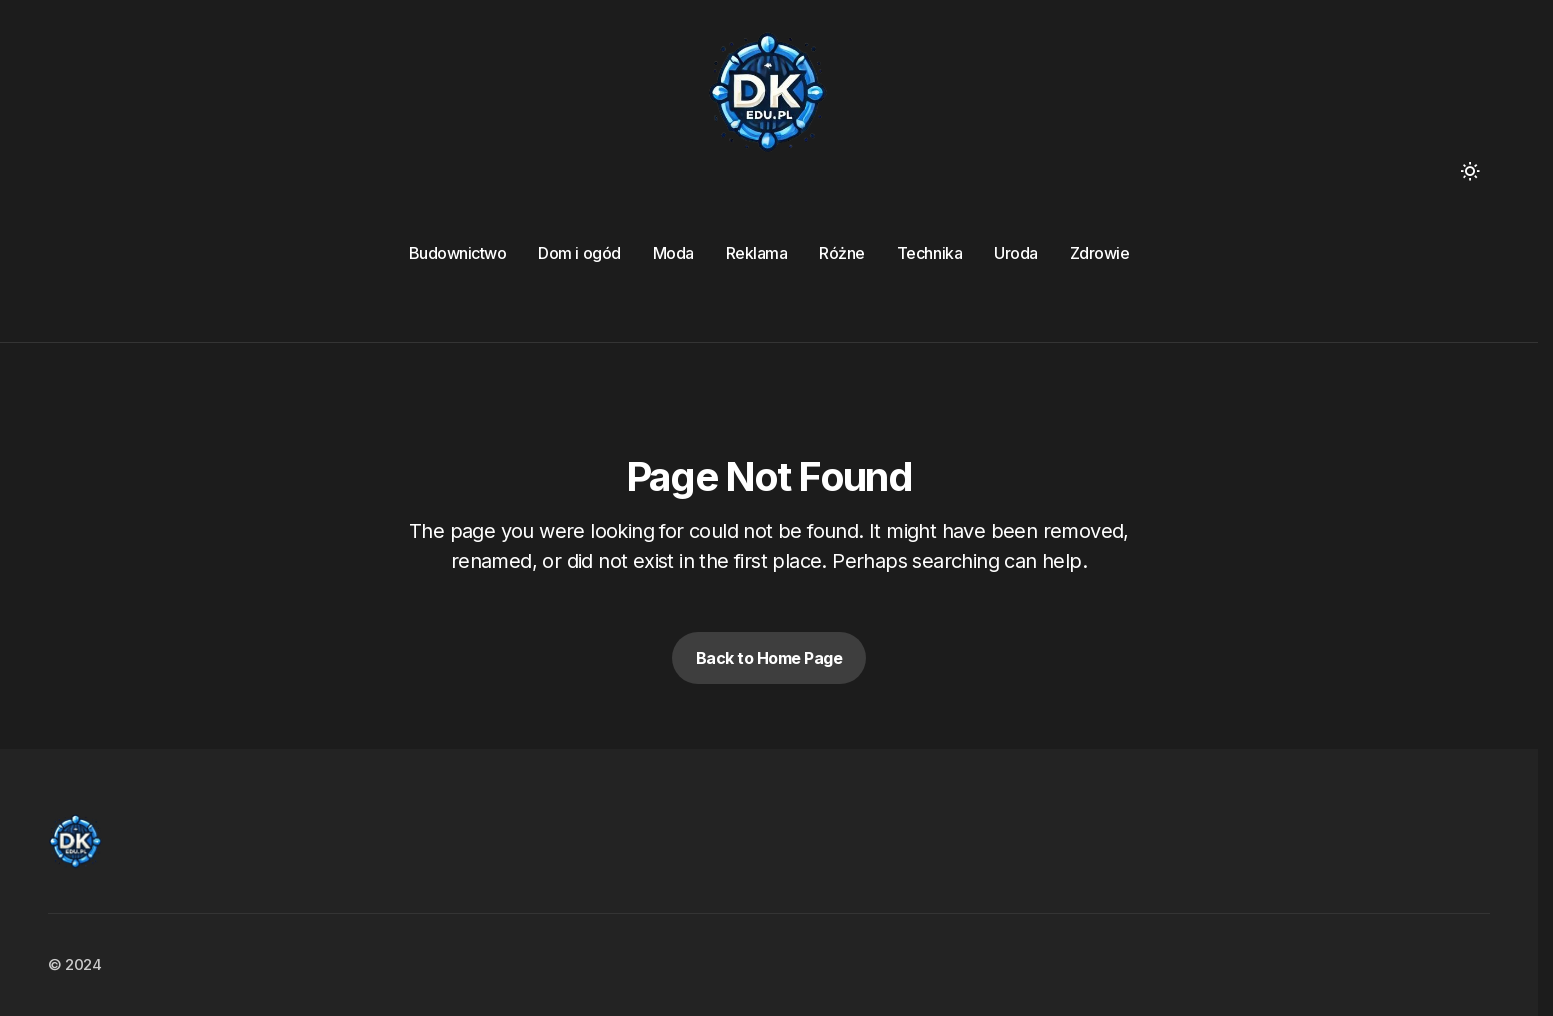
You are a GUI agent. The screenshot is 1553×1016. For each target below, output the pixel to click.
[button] (1470, 171)
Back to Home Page (769, 658)
